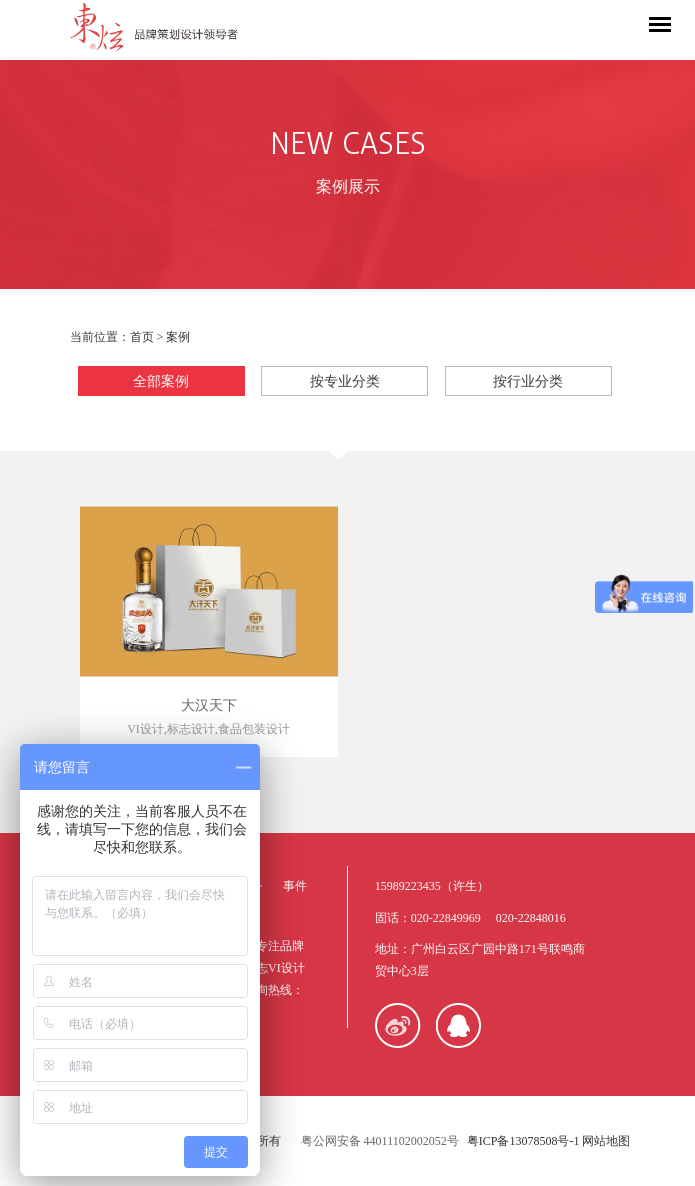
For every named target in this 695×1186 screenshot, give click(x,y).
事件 (295, 886)
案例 (178, 337)
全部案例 (161, 381)
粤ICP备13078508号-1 (523, 1141)
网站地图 (606, 1141)
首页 (142, 337)
